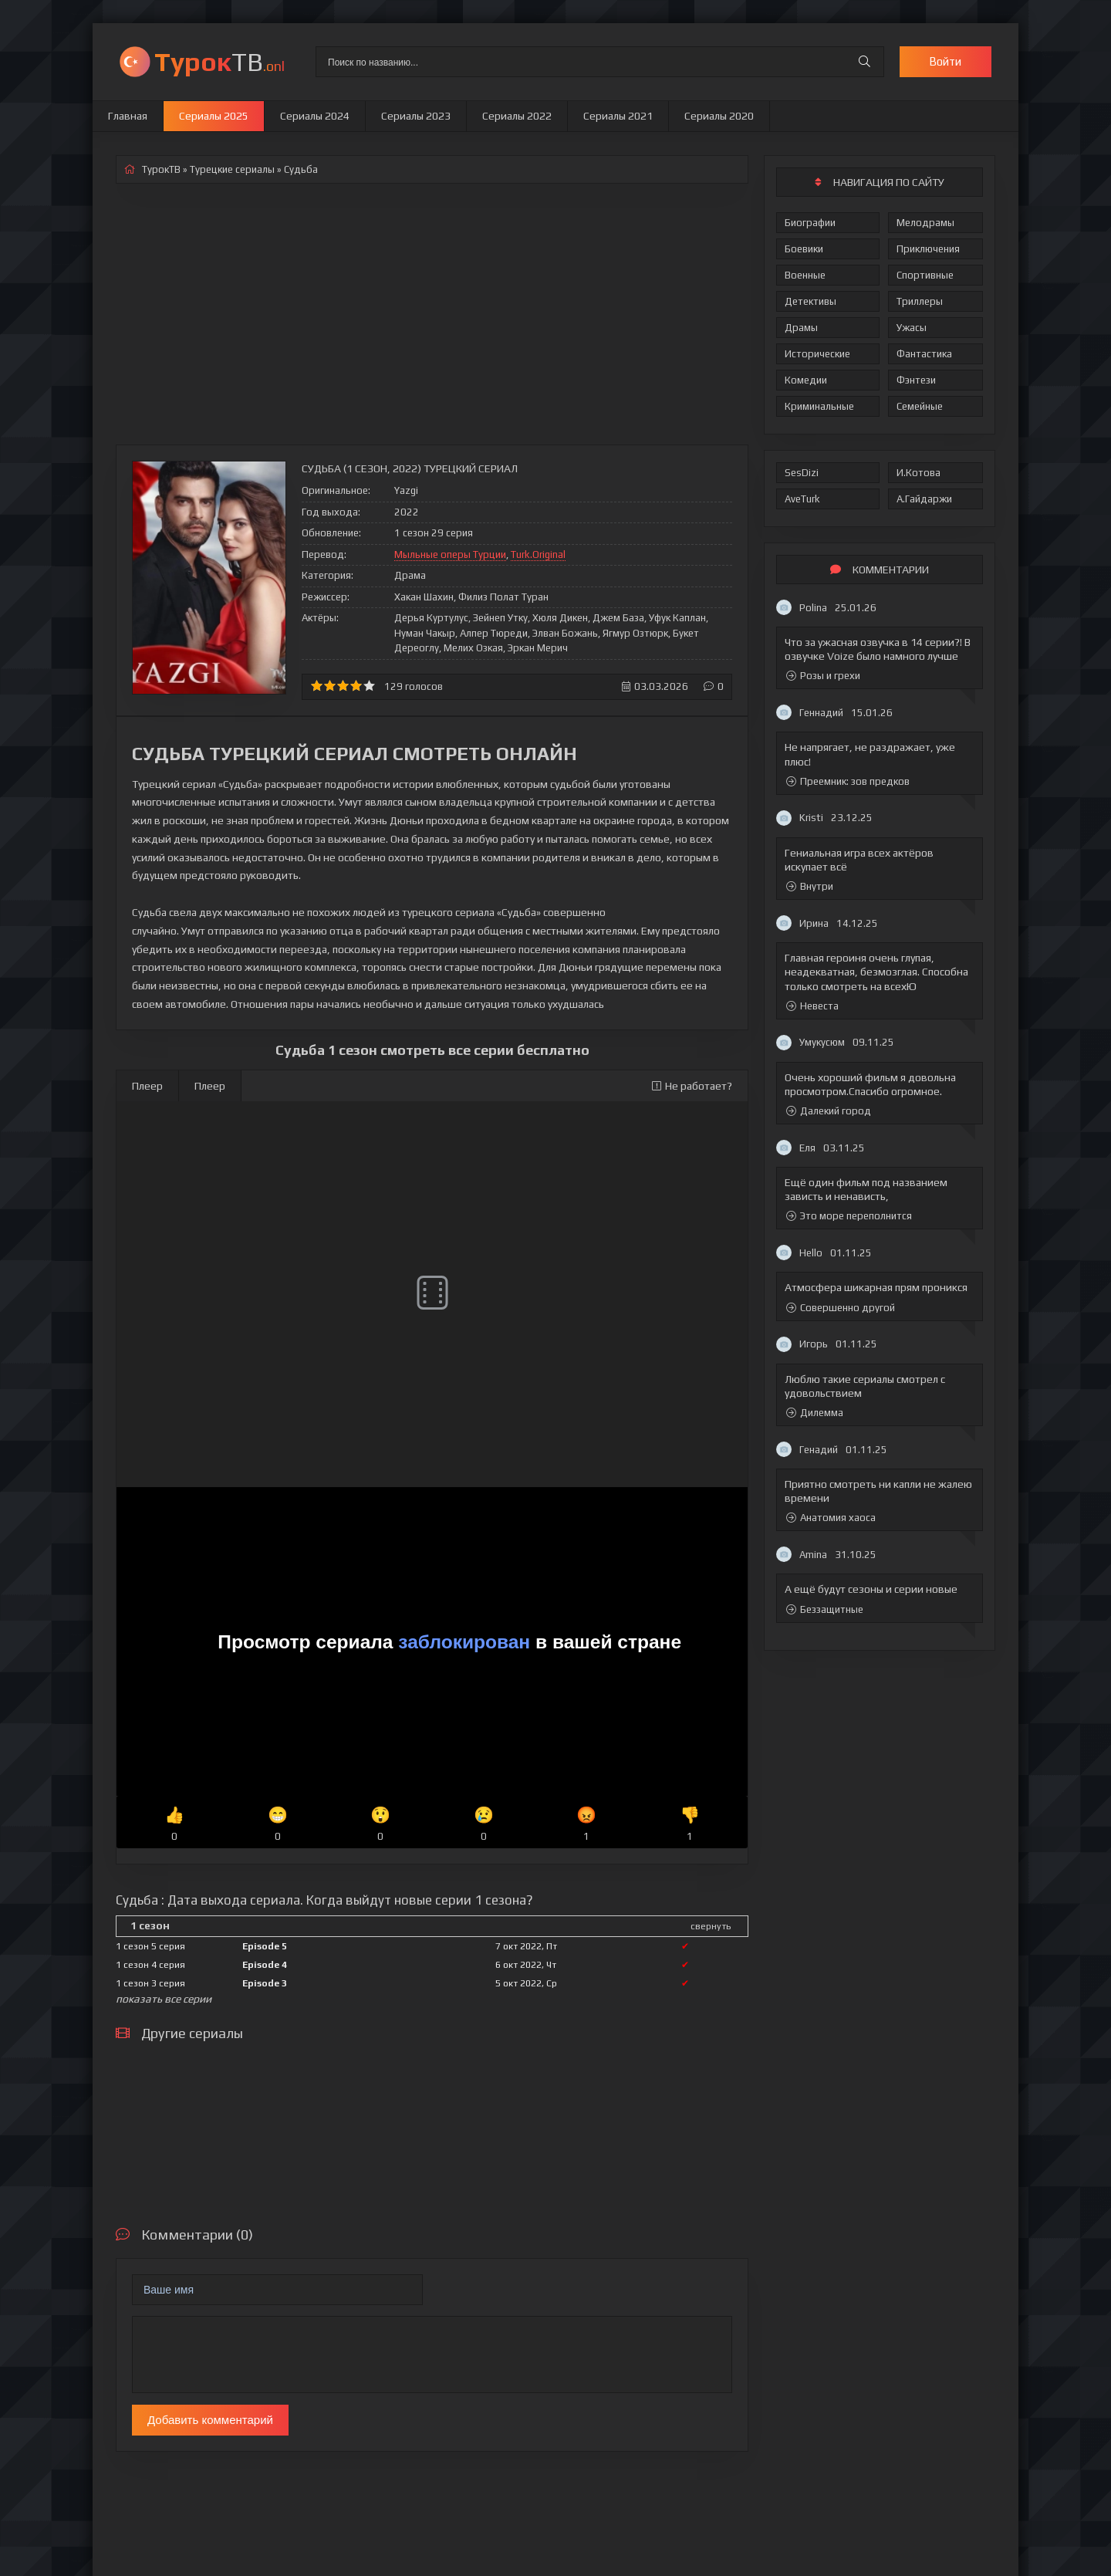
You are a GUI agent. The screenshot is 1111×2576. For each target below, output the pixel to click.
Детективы (810, 301)
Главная (127, 116)
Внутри (809, 886)
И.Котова (918, 472)
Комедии (806, 380)
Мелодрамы (925, 222)
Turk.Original (538, 554)
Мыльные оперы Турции (450, 554)
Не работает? (692, 1086)
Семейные (920, 406)
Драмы (801, 327)
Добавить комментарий (210, 2419)
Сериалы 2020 (719, 116)
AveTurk (802, 499)
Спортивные (925, 275)
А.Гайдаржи (924, 499)
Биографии (810, 222)
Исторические (817, 354)
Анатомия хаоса (831, 1518)
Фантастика (924, 354)
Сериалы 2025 (213, 116)
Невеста (812, 1006)
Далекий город (828, 1111)
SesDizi (802, 472)
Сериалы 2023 (416, 116)
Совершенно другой (840, 1308)
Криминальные (819, 406)
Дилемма (814, 1413)
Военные (805, 275)
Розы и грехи (823, 676)
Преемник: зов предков (848, 781)
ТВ (219, 61)
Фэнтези (916, 380)
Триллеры (920, 301)
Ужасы (912, 327)
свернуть (711, 1926)
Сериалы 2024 (315, 116)
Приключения (928, 249)
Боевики (804, 249)
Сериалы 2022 (517, 116)
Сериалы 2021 (618, 116)
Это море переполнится (849, 1216)
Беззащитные (824, 1609)
